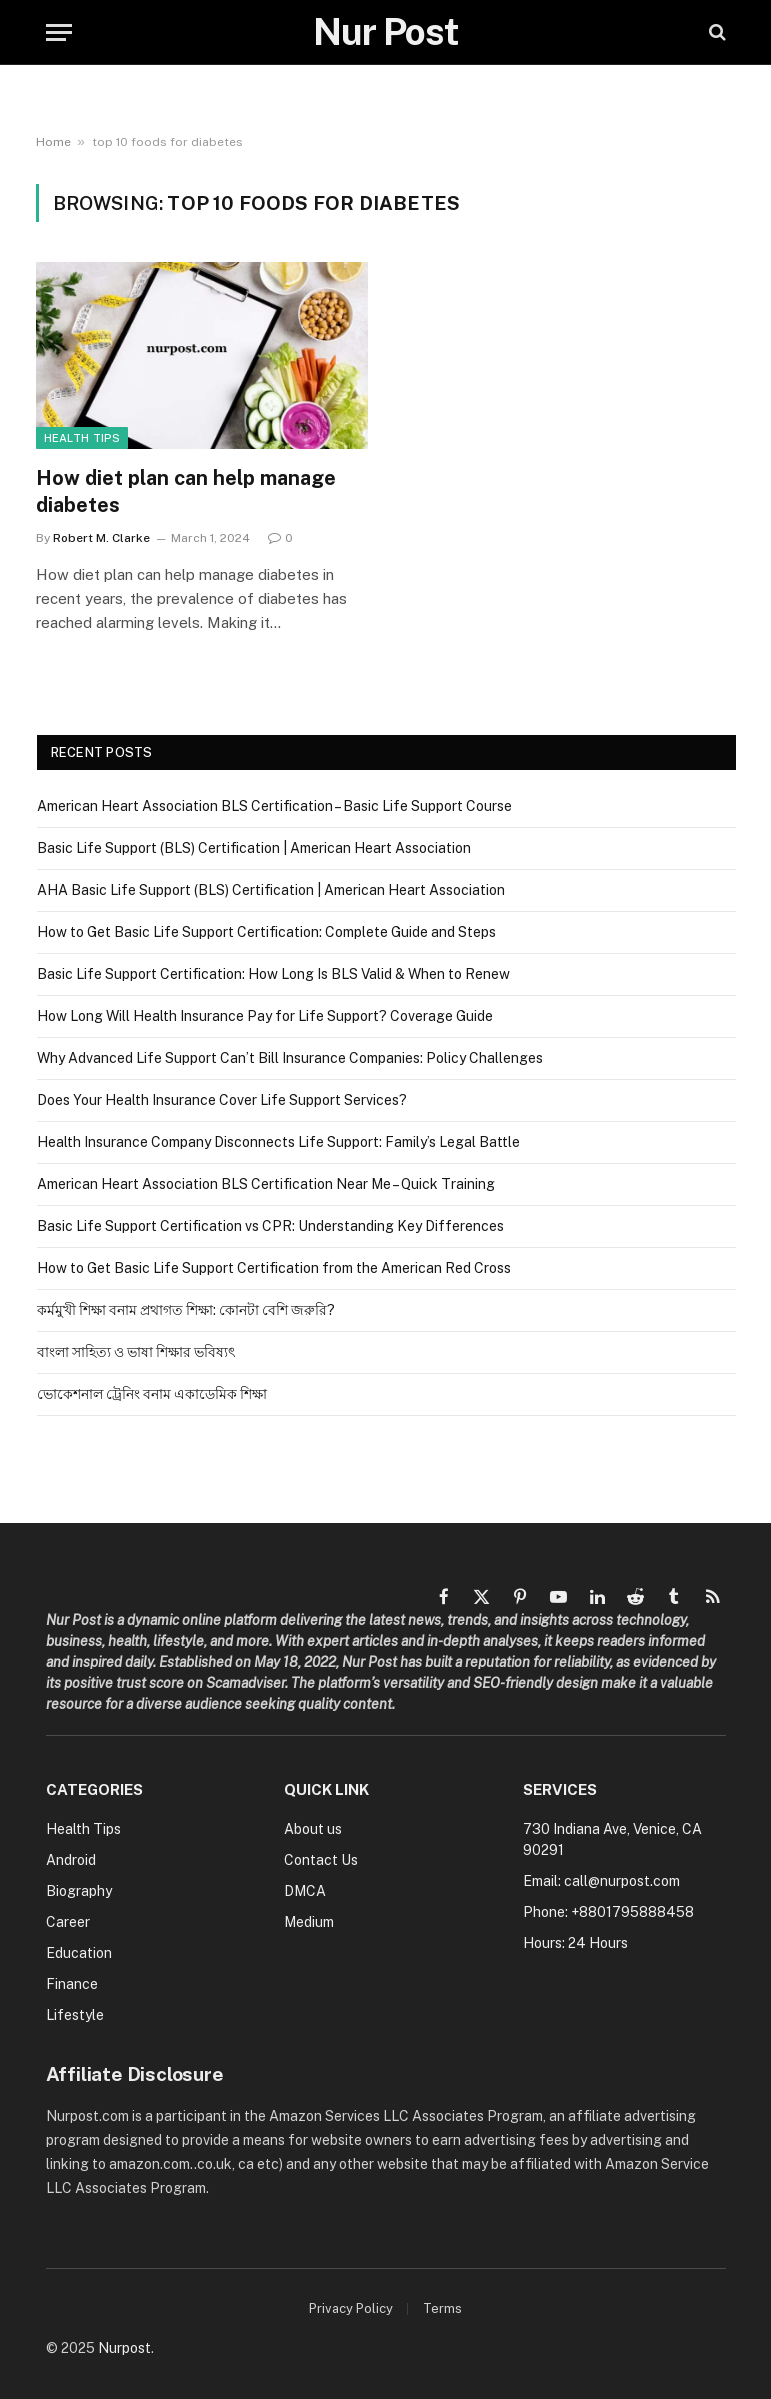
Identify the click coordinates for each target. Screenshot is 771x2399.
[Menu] (59, 32)
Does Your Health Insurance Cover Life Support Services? (222, 1100)
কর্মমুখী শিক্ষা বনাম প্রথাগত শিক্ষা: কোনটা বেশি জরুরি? (186, 1310)
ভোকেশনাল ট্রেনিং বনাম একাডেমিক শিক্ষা (152, 1394)
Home (53, 142)
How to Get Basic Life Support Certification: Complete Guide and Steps (266, 932)
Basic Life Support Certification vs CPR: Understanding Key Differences (270, 1226)
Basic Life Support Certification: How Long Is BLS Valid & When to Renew (273, 974)
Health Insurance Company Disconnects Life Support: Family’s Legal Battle (278, 1142)
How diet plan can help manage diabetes (186, 491)
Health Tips (82, 438)
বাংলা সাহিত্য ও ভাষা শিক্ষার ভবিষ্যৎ (136, 1352)
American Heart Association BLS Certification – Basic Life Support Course (274, 806)
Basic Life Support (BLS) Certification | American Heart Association (254, 848)
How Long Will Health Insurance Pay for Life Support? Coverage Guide (265, 1016)
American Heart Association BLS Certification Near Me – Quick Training (266, 1184)
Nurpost (124, 2348)
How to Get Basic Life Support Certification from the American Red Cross (274, 1268)
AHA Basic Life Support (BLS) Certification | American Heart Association (271, 890)
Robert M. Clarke (101, 538)
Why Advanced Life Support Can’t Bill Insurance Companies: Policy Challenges (290, 1058)
